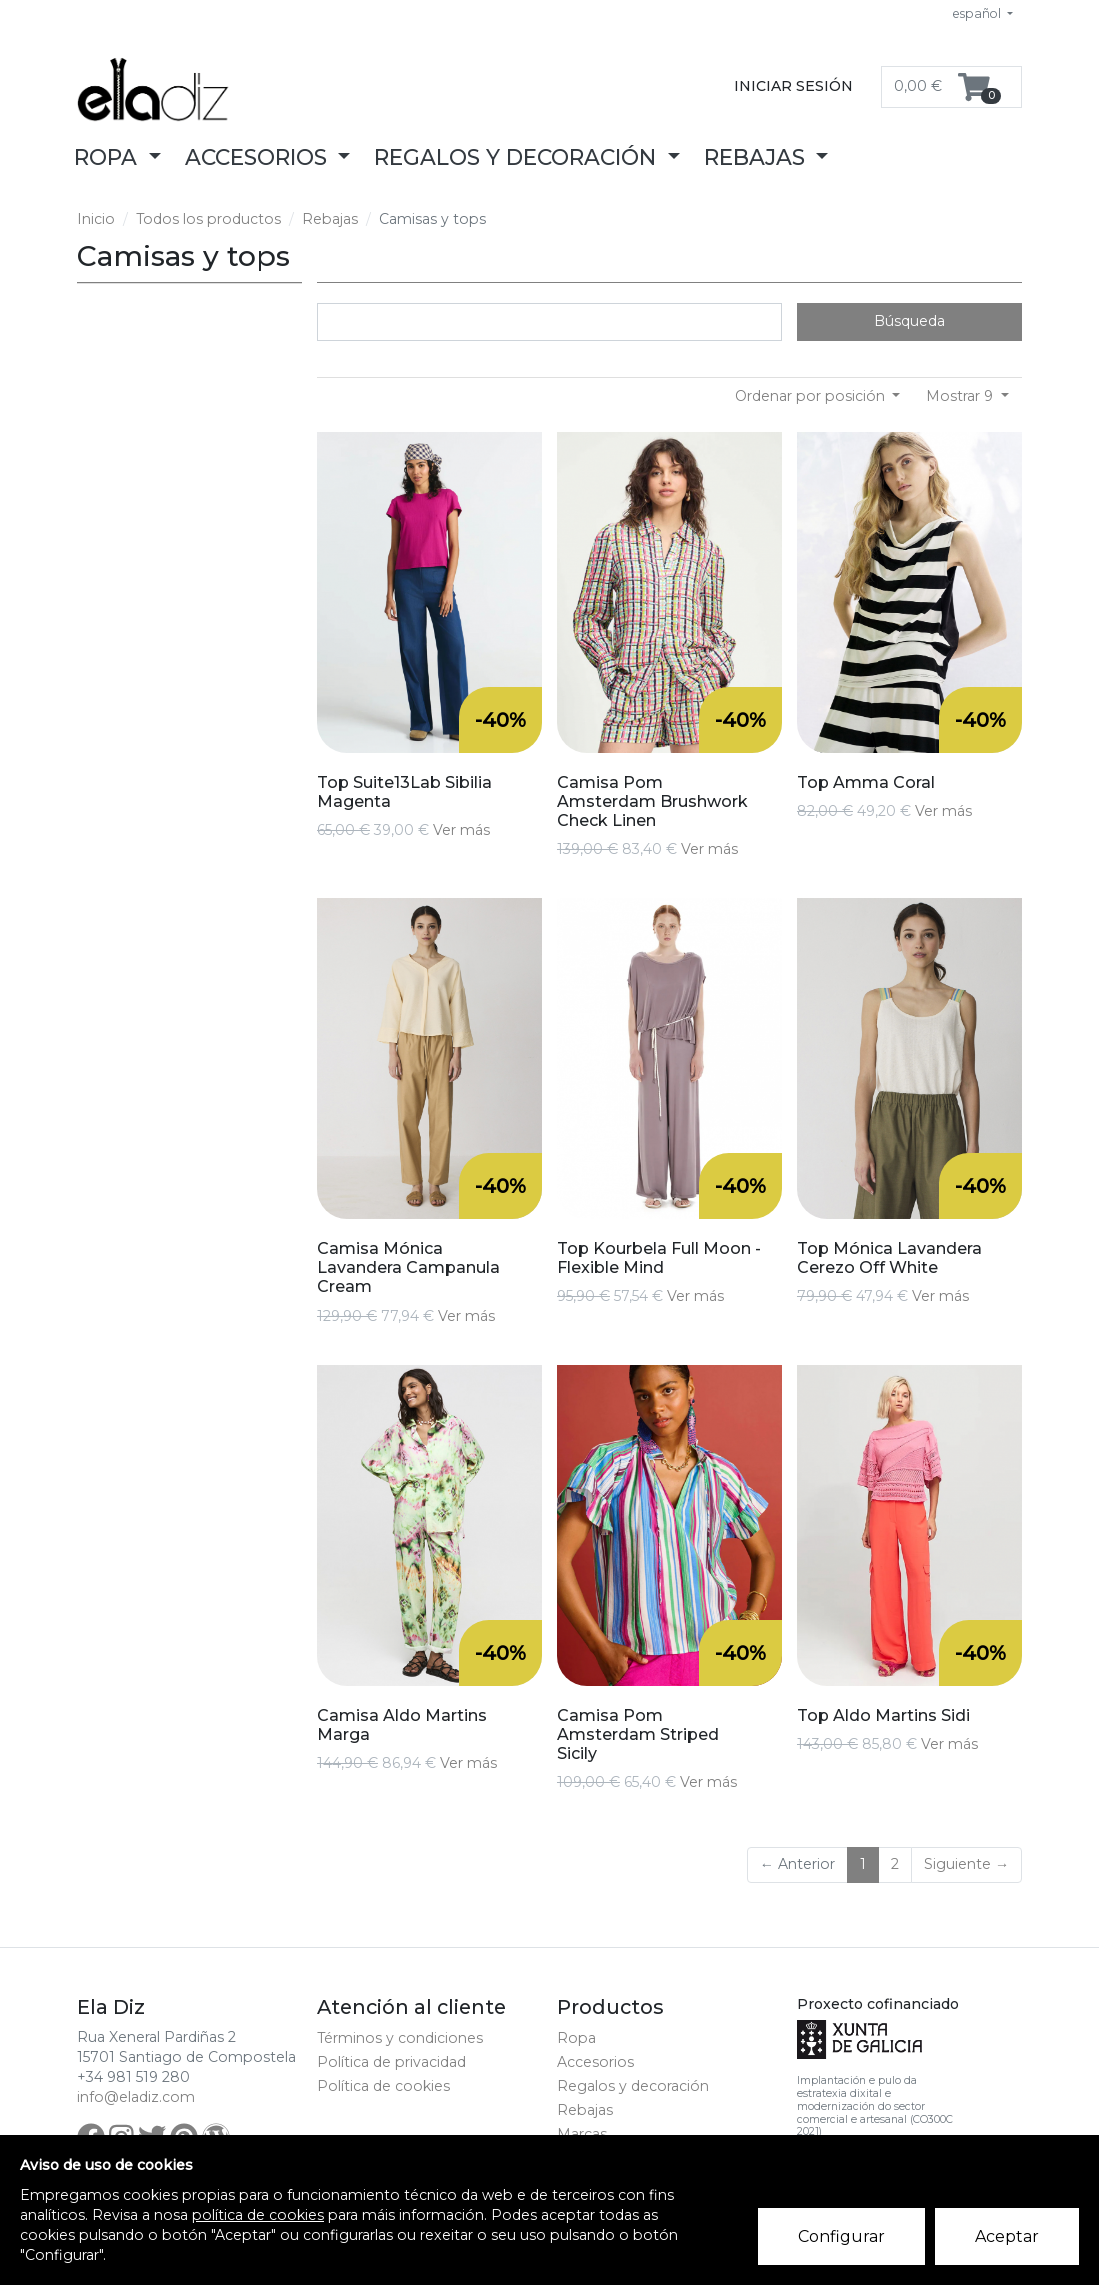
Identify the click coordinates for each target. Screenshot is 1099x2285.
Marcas (582, 2134)
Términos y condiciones (400, 2038)
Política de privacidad (391, 2062)
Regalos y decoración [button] (518, 157)
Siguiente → (966, 1864)
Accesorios (595, 2062)
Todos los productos (208, 219)
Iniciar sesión (793, 86)
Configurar (841, 2236)
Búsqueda (909, 321)
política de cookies (258, 2215)
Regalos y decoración (633, 2086)
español (978, 13)
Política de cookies (383, 2086)
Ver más (461, 830)
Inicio (96, 219)
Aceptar (1007, 2236)
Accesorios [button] (259, 157)
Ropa (576, 2038)
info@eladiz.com (136, 2097)
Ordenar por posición (812, 396)
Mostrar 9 (961, 396)
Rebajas (330, 219)
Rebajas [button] (757, 157)
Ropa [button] (108, 157)
